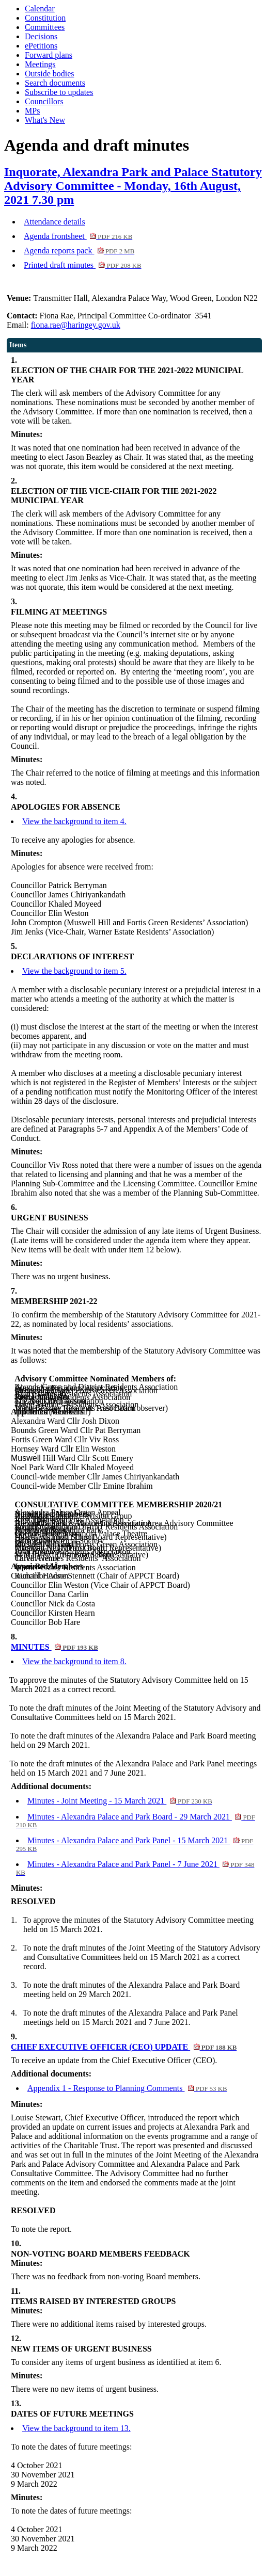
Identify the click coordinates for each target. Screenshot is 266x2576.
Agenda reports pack (79, 250)
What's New (45, 120)
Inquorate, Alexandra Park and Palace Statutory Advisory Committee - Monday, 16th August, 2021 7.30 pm (133, 185)
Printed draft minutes (83, 265)
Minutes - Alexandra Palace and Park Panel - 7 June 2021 (135, 1868)
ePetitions (41, 45)
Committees (45, 27)
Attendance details (54, 221)
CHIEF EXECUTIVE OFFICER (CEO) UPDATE (124, 2046)
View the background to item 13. (76, 2428)
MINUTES (54, 1647)
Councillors (44, 101)
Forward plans (48, 55)
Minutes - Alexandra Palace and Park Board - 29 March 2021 (135, 1820)
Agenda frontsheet (78, 236)
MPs (32, 110)
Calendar (40, 8)
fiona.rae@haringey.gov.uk (75, 324)
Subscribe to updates (59, 92)
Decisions (41, 36)
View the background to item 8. (74, 1661)
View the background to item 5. (74, 971)
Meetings (40, 64)
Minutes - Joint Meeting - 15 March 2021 (119, 1800)
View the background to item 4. (74, 821)
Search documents (55, 82)
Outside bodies (49, 73)
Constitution (45, 17)
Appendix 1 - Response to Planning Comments (127, 2088)
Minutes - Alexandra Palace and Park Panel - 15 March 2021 (134, 1844)
